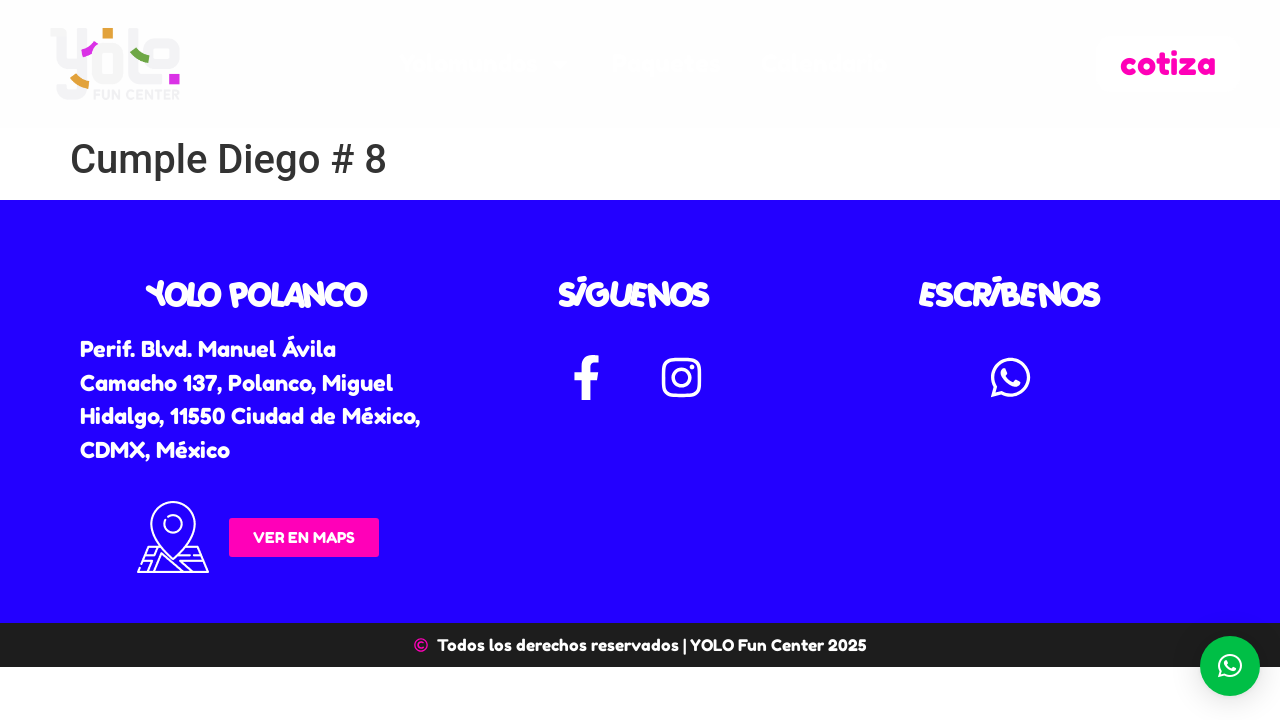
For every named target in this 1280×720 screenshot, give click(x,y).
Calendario (824, 63)
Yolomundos (485, 64)
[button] (1230, 666)
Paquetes (666, 63)
